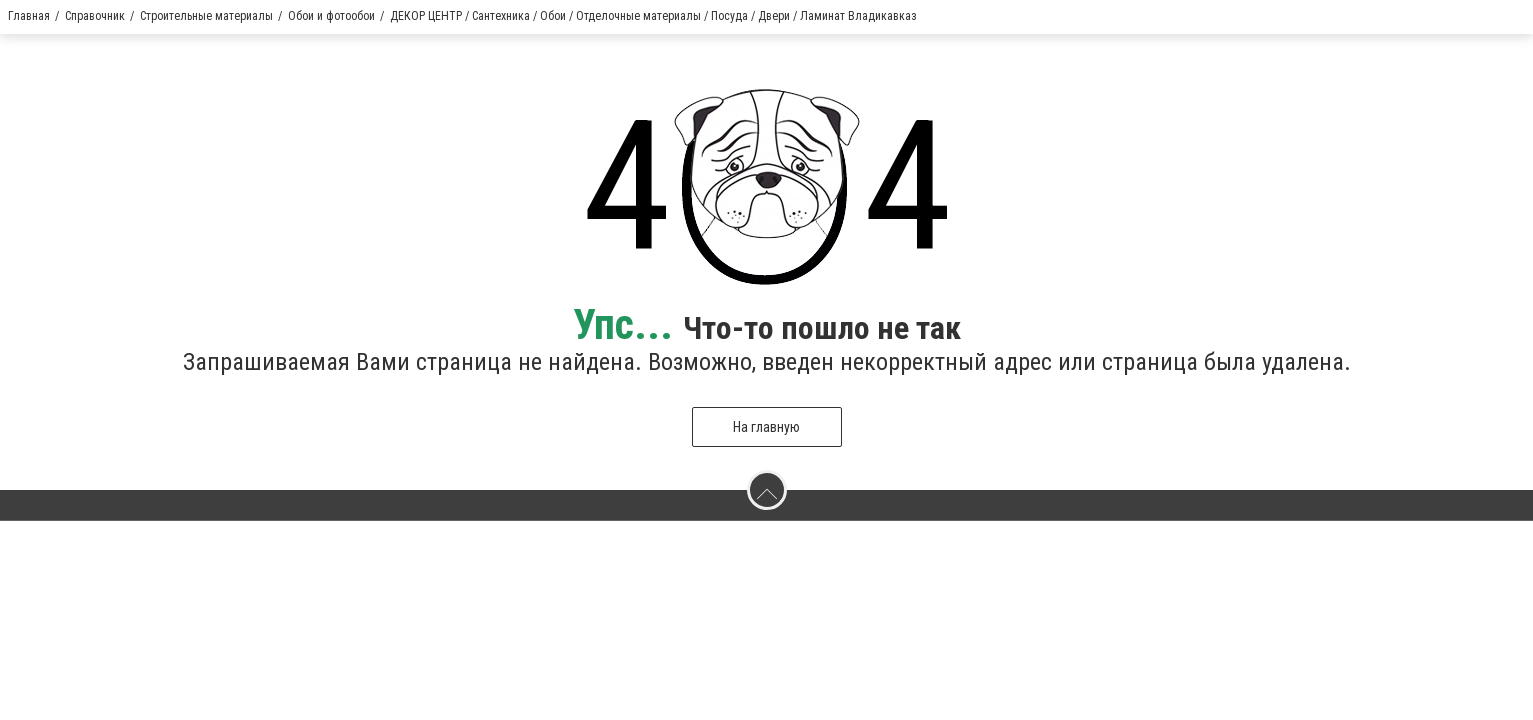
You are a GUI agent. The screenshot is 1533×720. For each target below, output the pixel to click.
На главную (766, 427)
